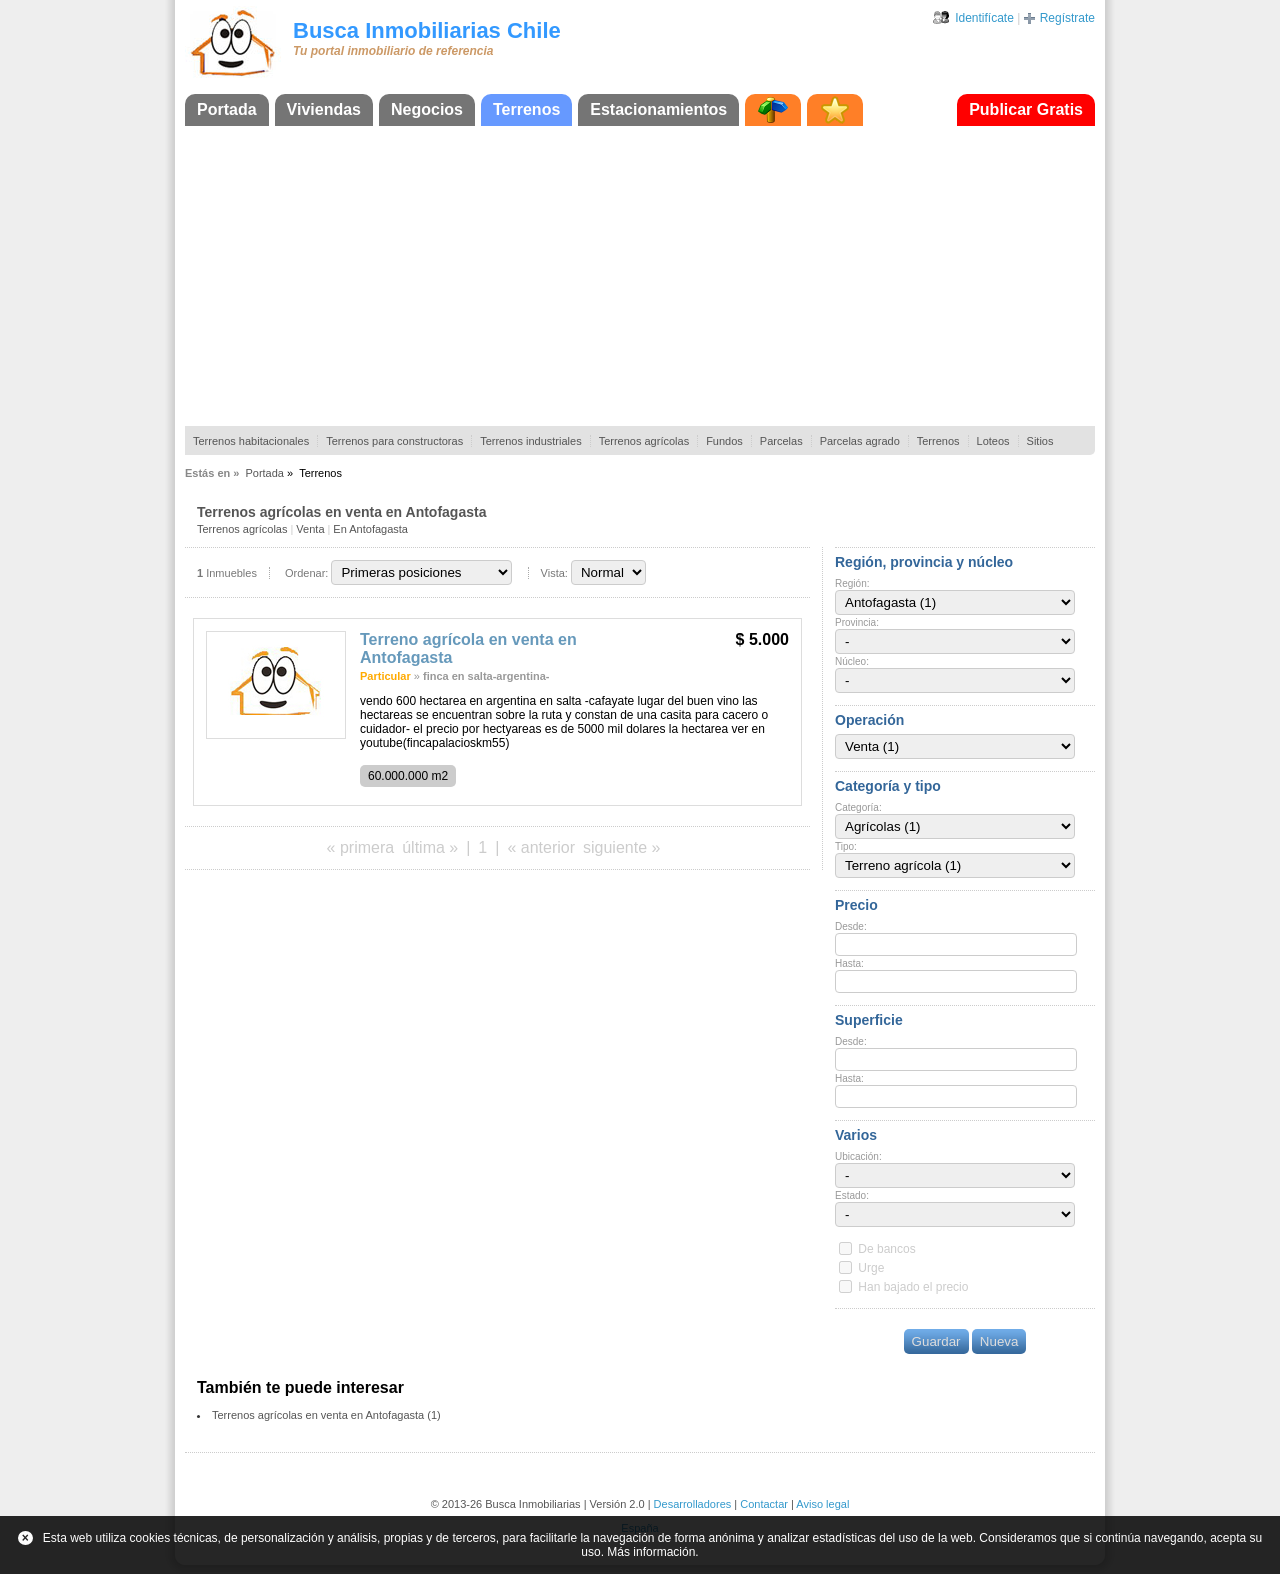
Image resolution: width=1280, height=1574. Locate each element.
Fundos (724, 441)
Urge (871, 1268)
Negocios (427, 109)
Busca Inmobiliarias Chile (427, 30)
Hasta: (849, 963)
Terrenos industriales (531, 441)
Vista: (554, 573)
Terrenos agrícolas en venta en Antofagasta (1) (326, 1415)
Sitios (1040, 441)
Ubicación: (858, 1156)
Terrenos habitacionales (251, 441)
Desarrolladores (693, 1504)
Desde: (851, 926)
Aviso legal (822, 1504)
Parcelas (781, 441)
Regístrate (1067, 18)
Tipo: (846, 846)
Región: (852, 583)
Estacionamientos (658, 109)
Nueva (999, 1341)
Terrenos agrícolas (644, 441)
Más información (651, 1552)
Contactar (764, 1504)
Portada (227, 109)
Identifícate (984, 18)
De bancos (886, 1249)
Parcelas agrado (860, 441)
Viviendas (324, 109)
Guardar (936, 1341)
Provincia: (857, 622)
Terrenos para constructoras (394, 441)
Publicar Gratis (1026, 109)
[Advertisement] (640, 276)
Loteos (993, 441)
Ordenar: (306, 573)
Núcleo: (852, 661)
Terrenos (526, 109)
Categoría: (858, 807)
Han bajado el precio (913, 1287)
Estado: (852, 1195)
